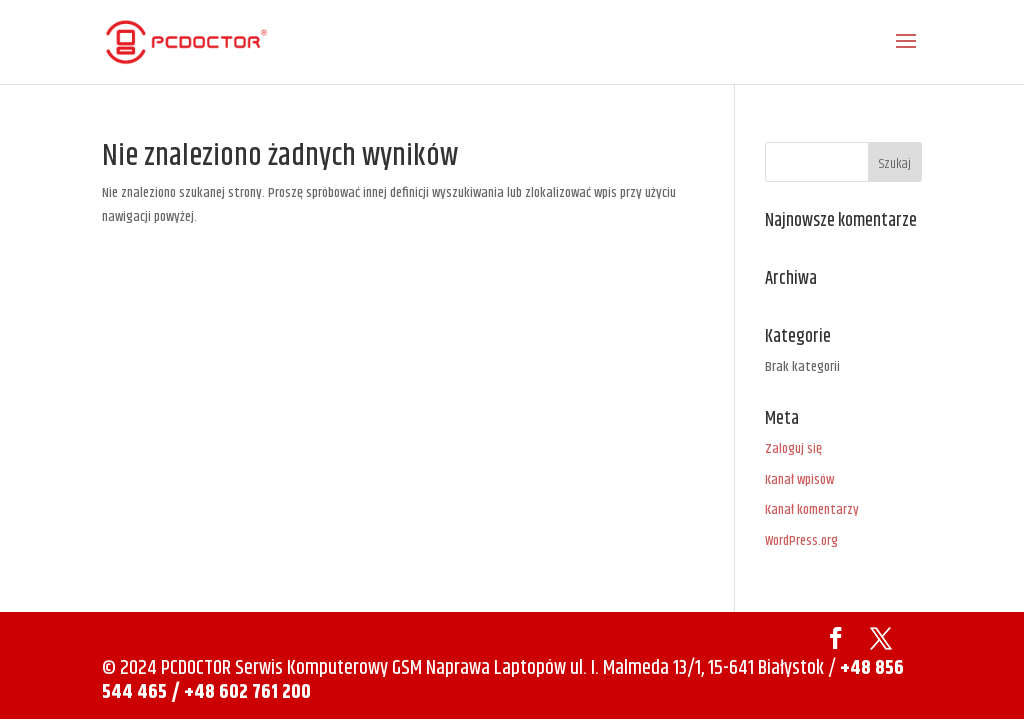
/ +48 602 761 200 (241, 692)
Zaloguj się (793, 449)
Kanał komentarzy (812, 510)
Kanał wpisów (799, 480)
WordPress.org (801, 541)
